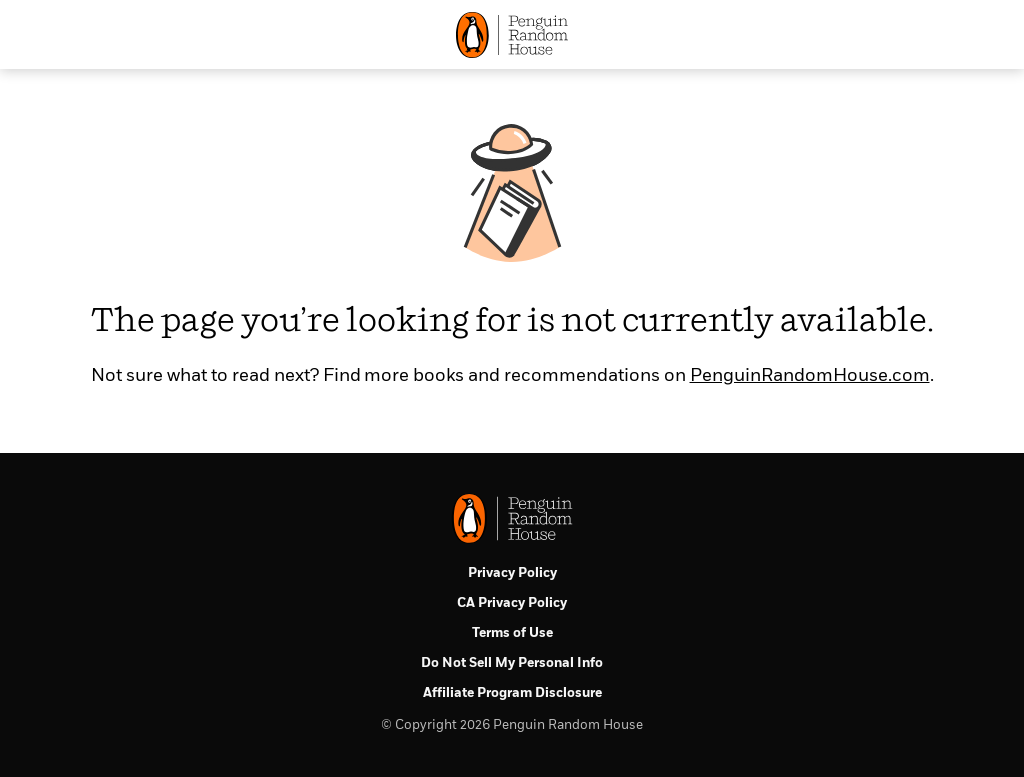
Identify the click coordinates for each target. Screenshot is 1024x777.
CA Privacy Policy (512, 603)
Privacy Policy (512, 573)
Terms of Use (512, 633)
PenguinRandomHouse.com (810, 376)
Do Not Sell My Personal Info (512, 663)
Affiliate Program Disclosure (512, 693)
